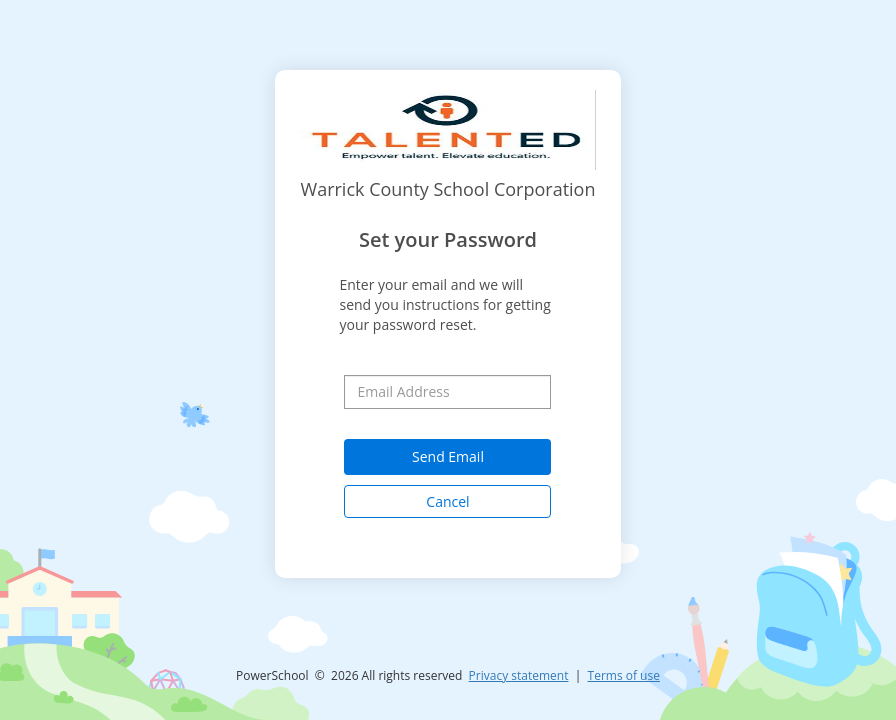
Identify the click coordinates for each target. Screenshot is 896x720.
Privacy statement (519, 675)
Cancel (447, 501)
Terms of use (624, 675)
